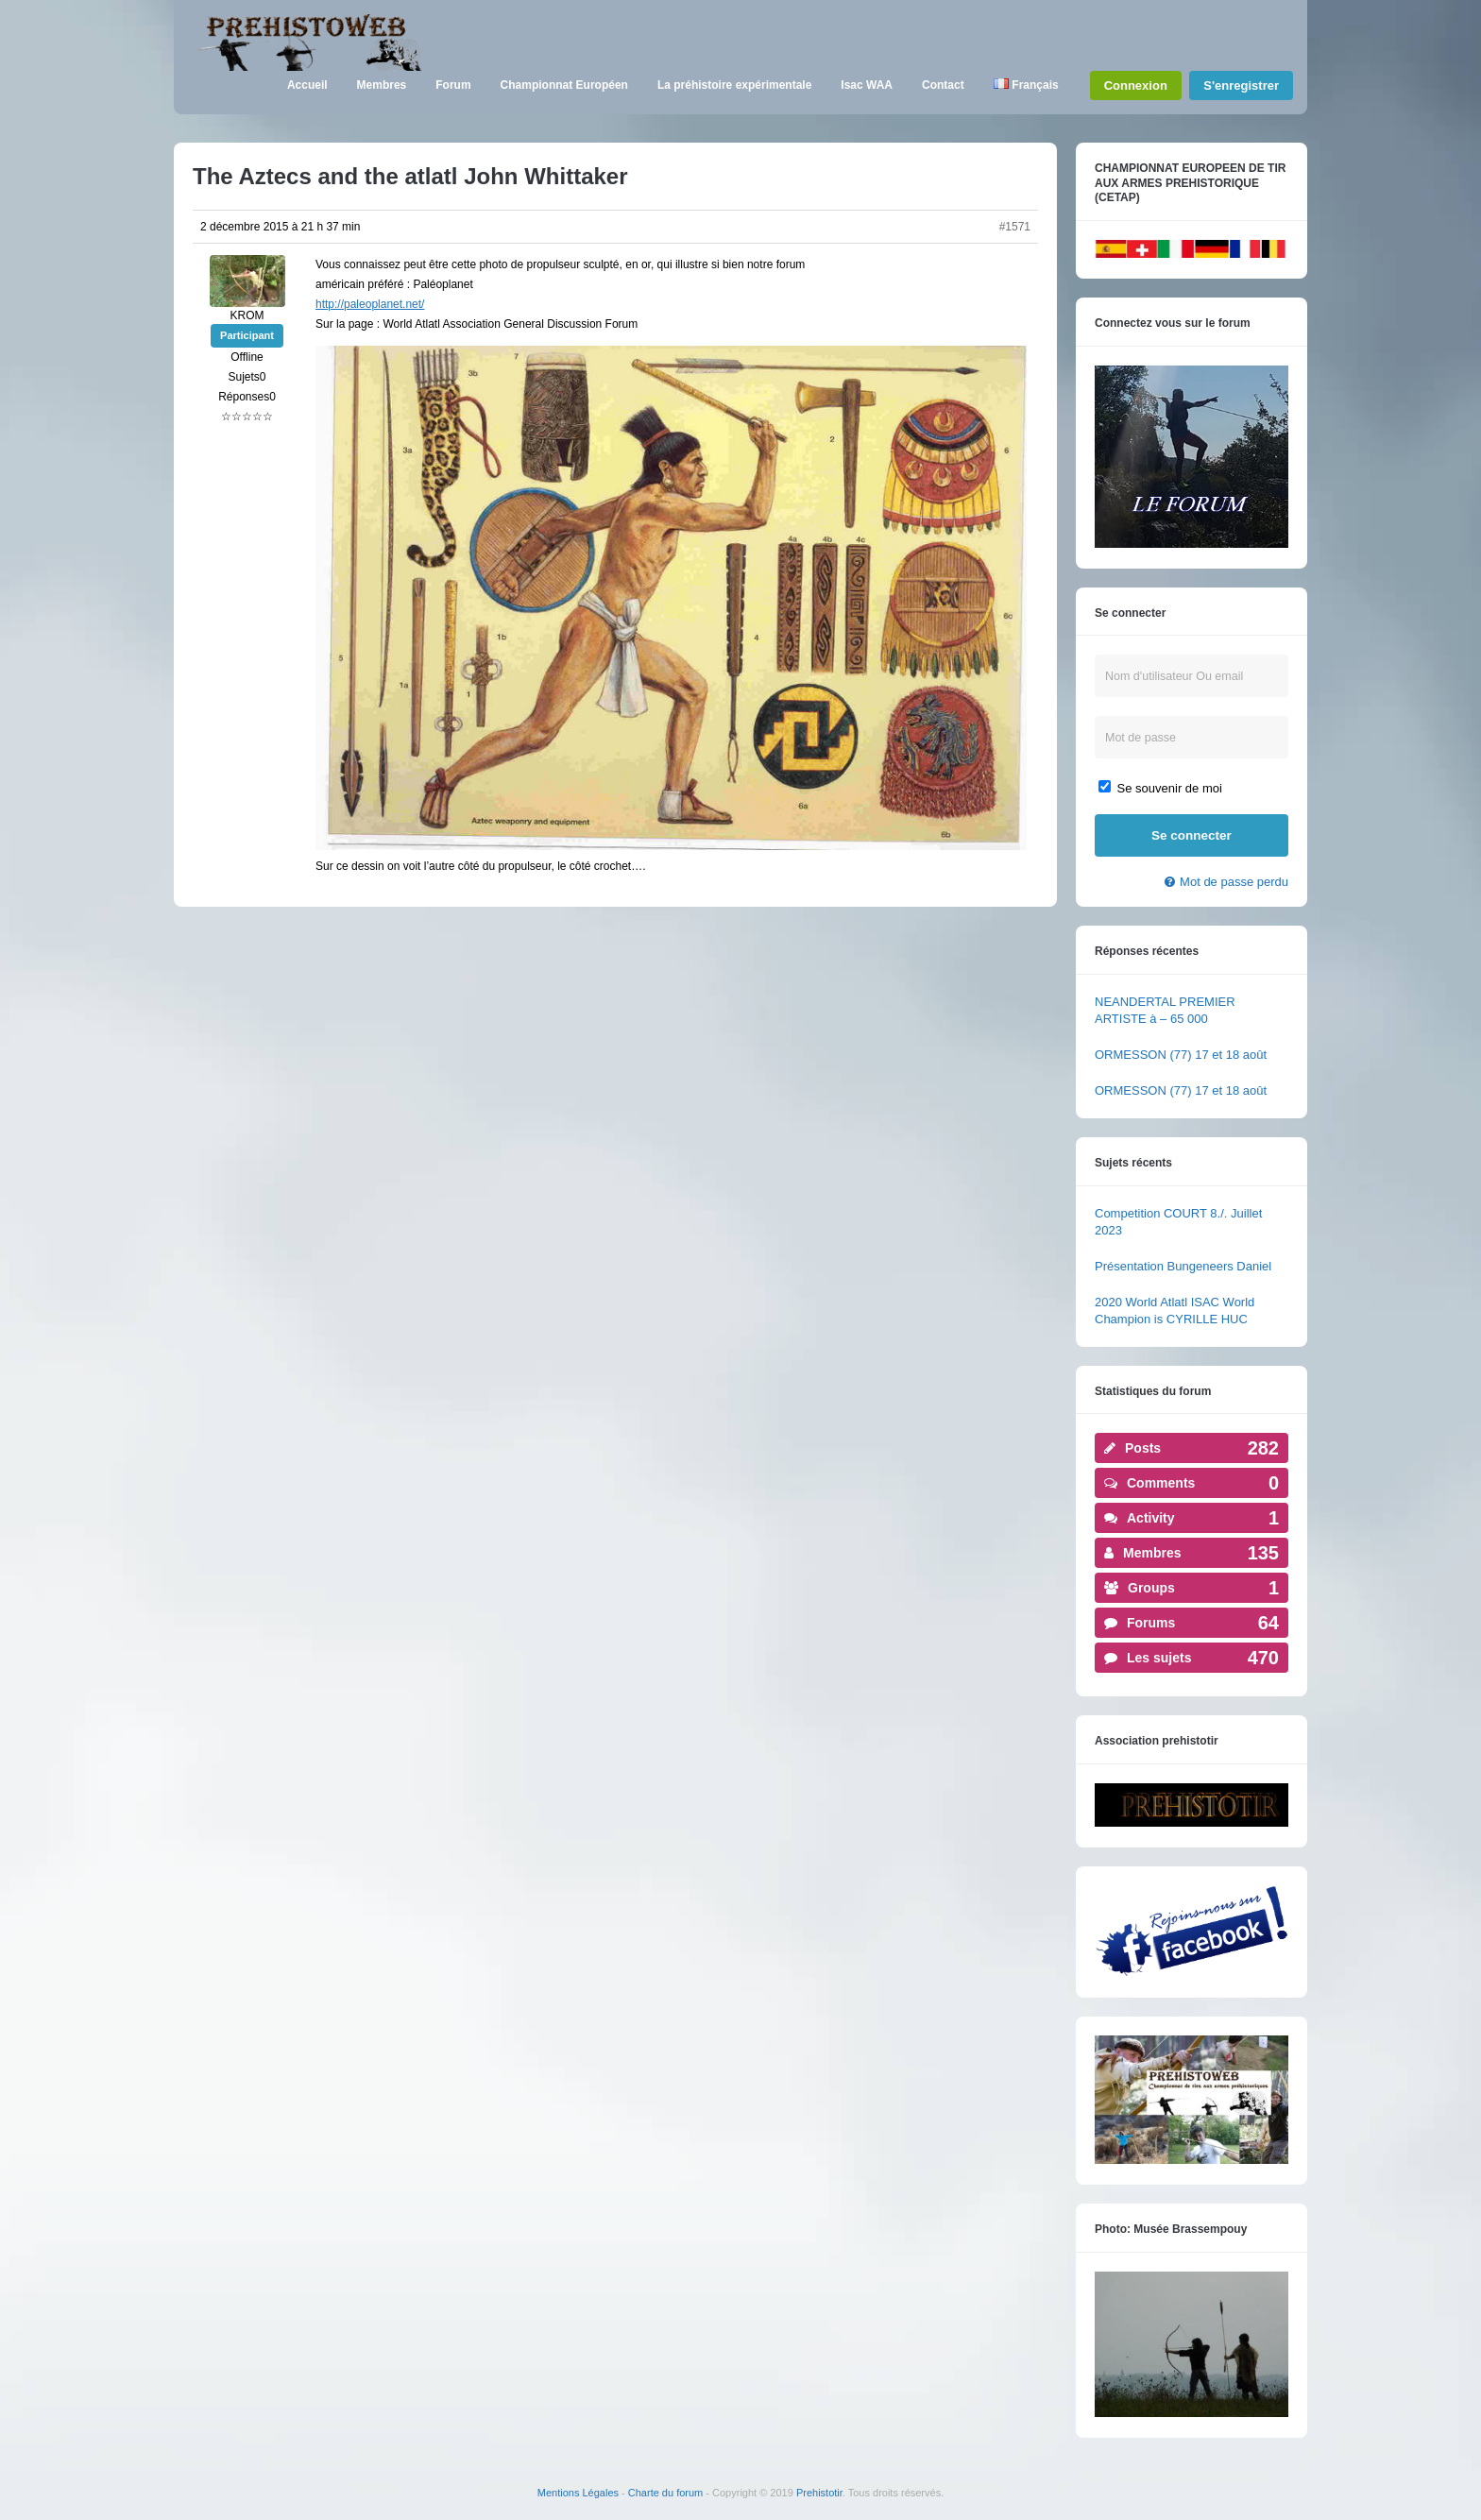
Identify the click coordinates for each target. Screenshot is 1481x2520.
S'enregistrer (1241, 85)
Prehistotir (819, 2492)
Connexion (1135, 85)
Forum (452, 85)
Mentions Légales (578, 2492)
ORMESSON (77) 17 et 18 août (1181, 1054)
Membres (382, 85)
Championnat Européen (564, 85)
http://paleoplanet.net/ (369, 304)
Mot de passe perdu (1234, 882)
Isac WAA (867, 85)
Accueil (307, 85)
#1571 (1014, 226)
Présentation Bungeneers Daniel (1183, 1266)
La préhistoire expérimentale (734, 85)
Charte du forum (665, 2492)
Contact (943, 85)
